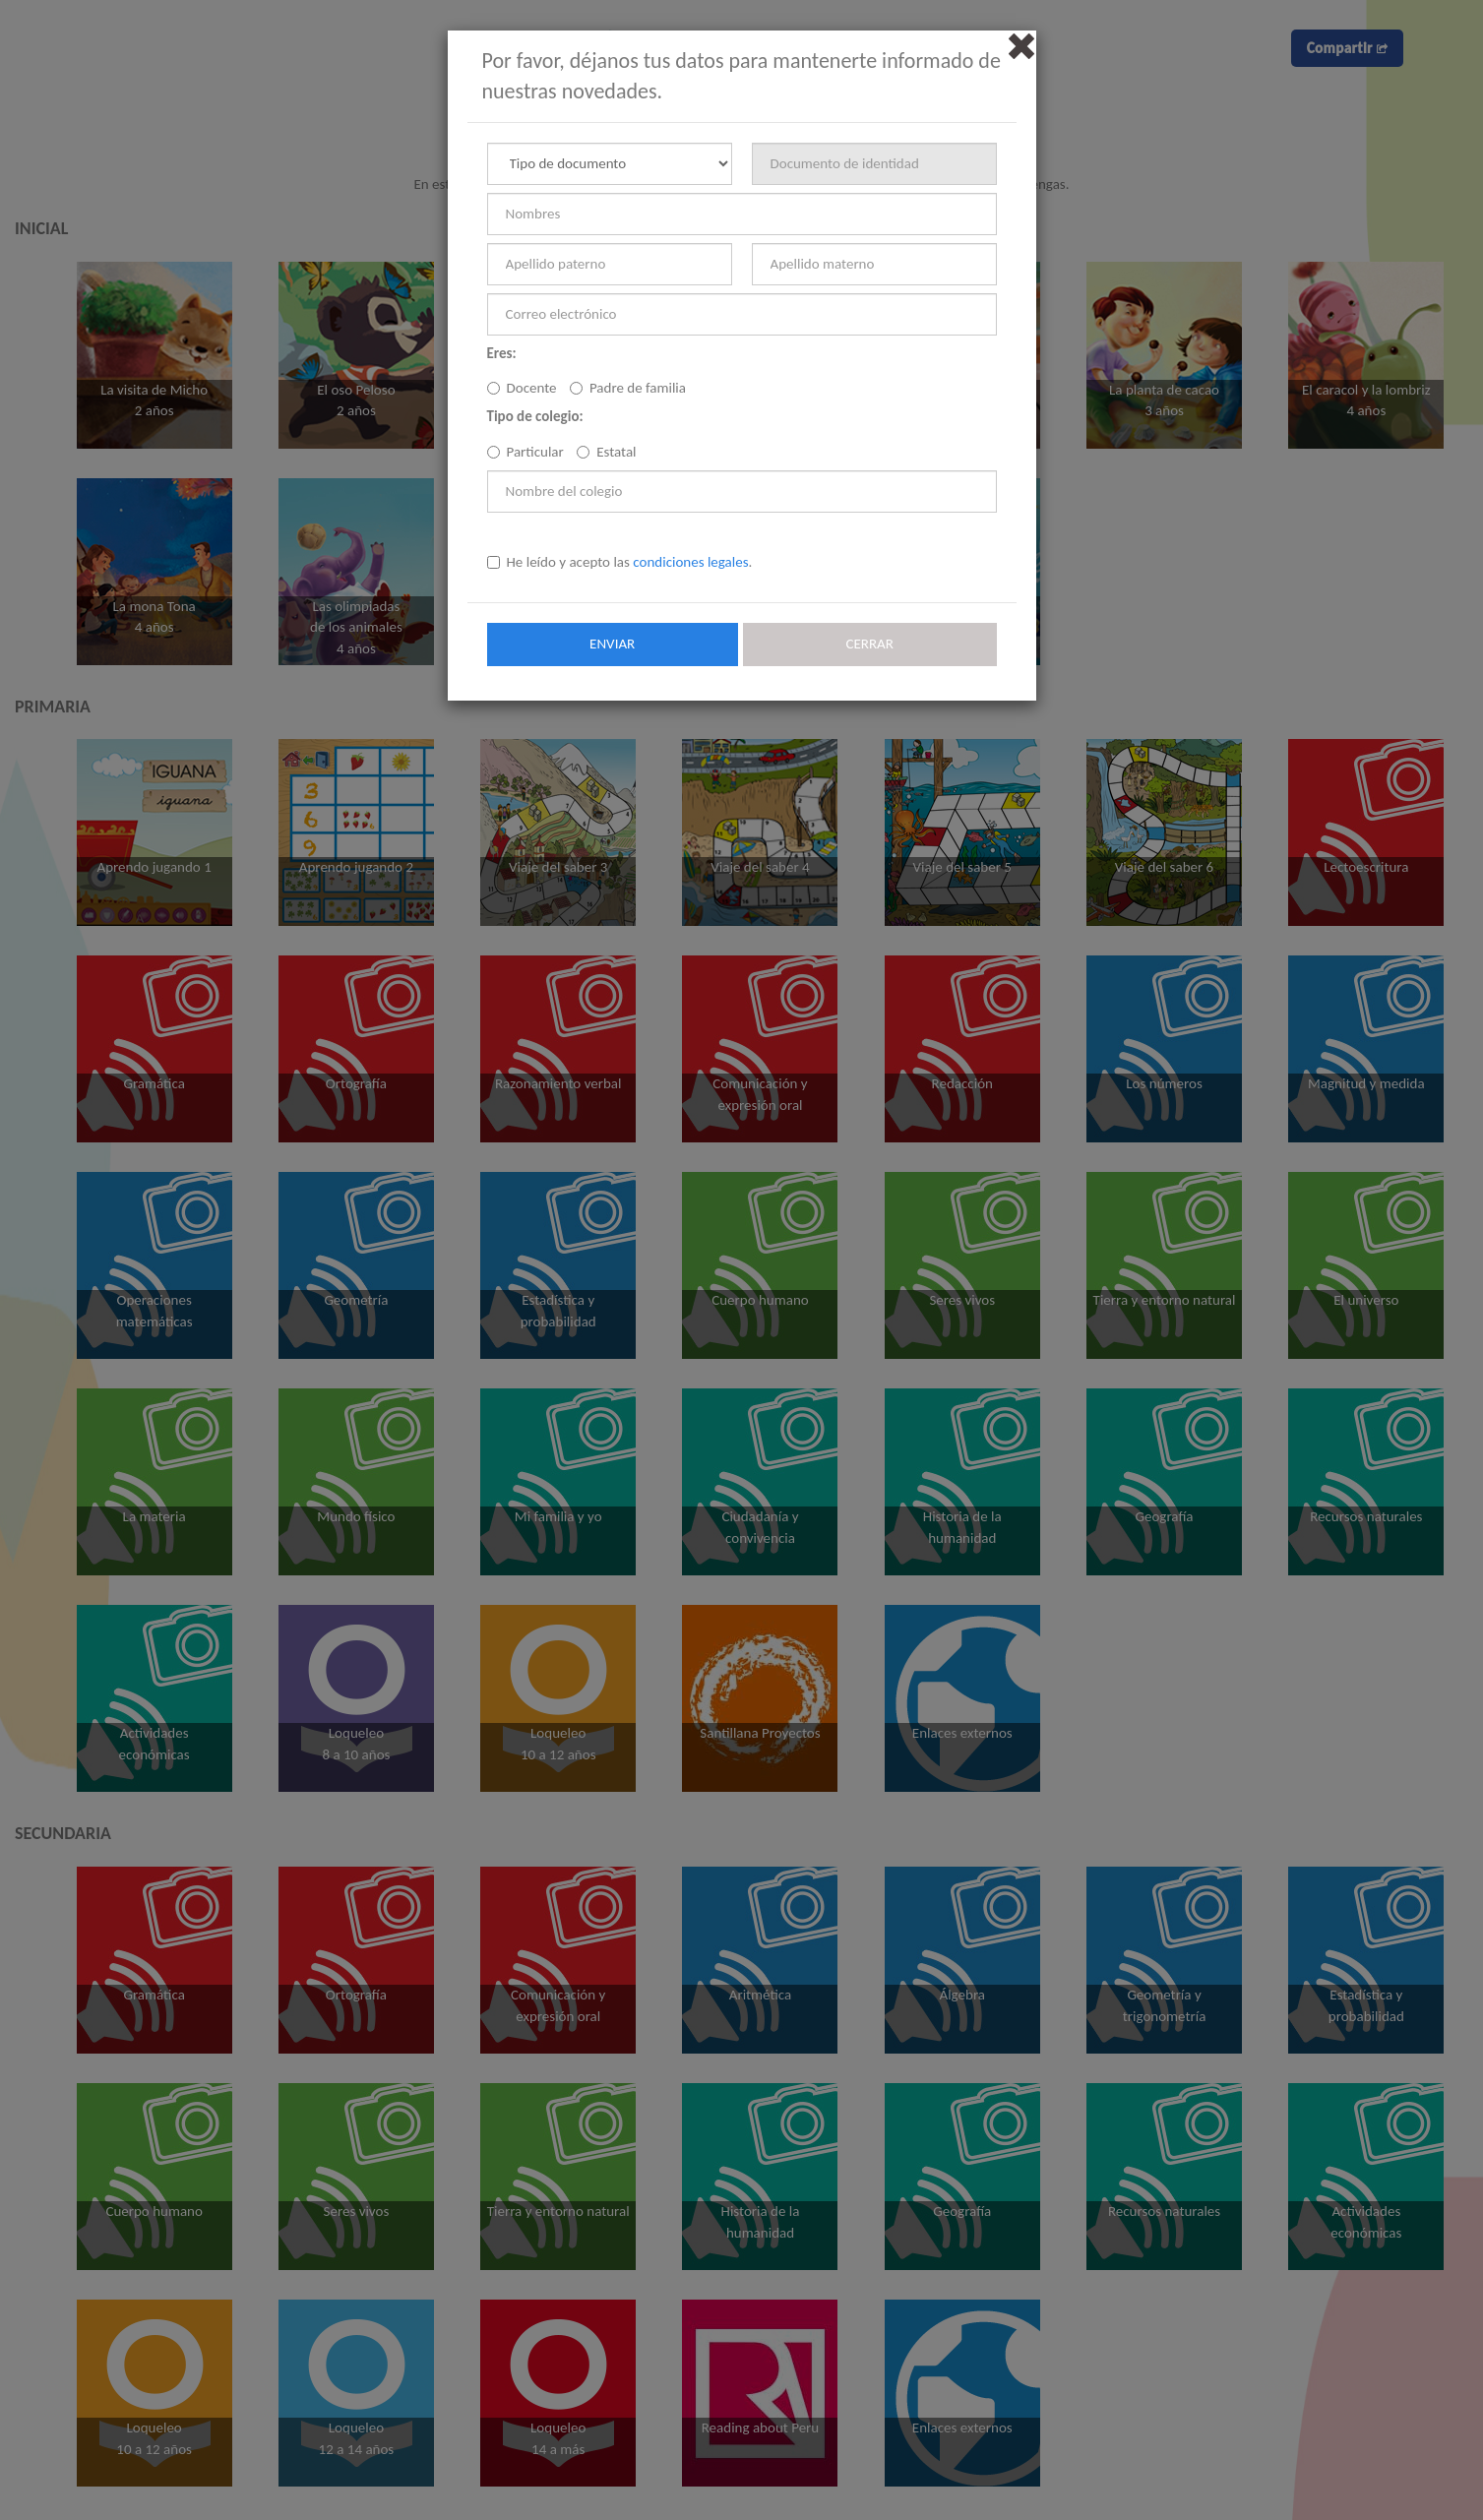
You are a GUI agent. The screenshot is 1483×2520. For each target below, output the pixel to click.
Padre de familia (628, 388)
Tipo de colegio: (535, 416)
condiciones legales (690, 562)
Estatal (606, 452)
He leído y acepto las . (620, 562)
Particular (525, 452)
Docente (522, 388)
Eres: (502, 353)
